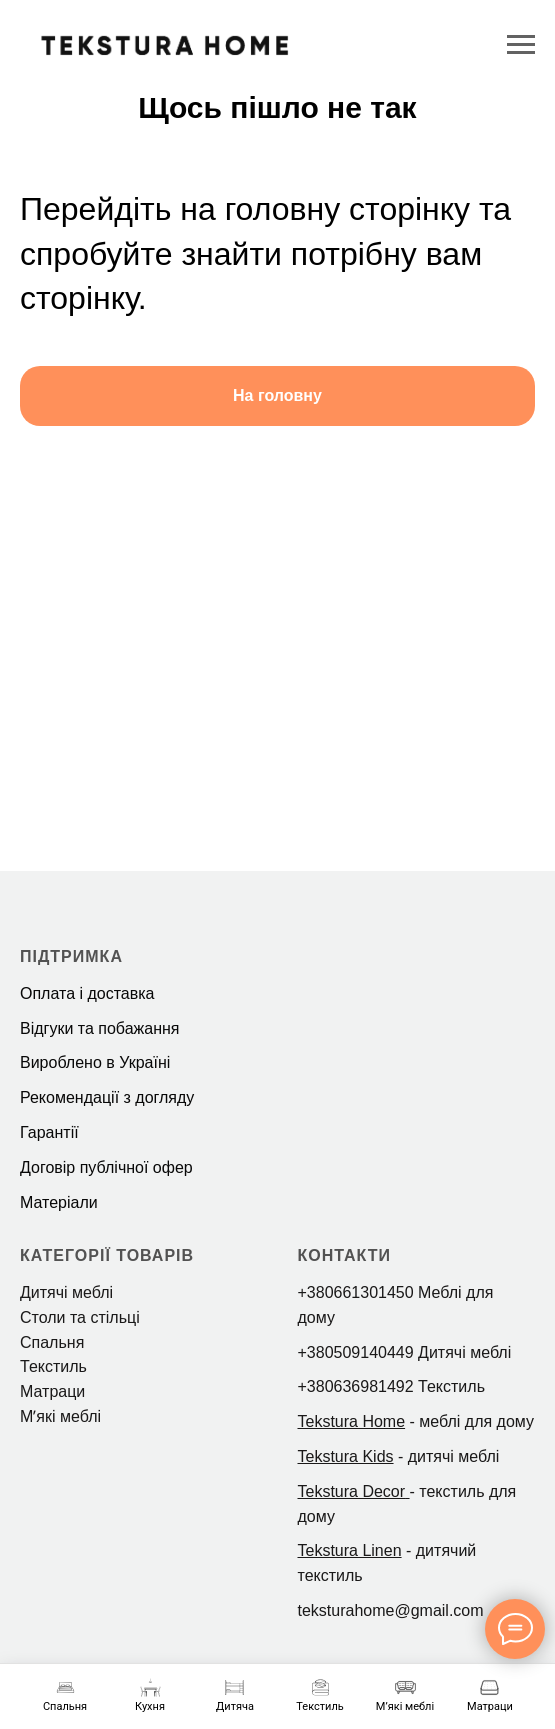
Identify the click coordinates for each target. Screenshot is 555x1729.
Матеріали (59, 1202)
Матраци (52, 1391)
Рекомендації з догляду (107, 1097)
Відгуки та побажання (99, 1028)
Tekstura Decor (352, 1491)
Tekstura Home (352, 1421)
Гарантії (49, 1132)
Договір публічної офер (106, 1167)
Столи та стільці (80, 1317)
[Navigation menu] (521, 45)
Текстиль (53, 1366)
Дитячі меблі (66, 1292)
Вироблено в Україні (95, 1062)
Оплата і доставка (87, 993)
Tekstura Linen (350, 1550)
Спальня (52, 1342)
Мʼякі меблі (60, 1416)
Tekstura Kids (346, 1456)
